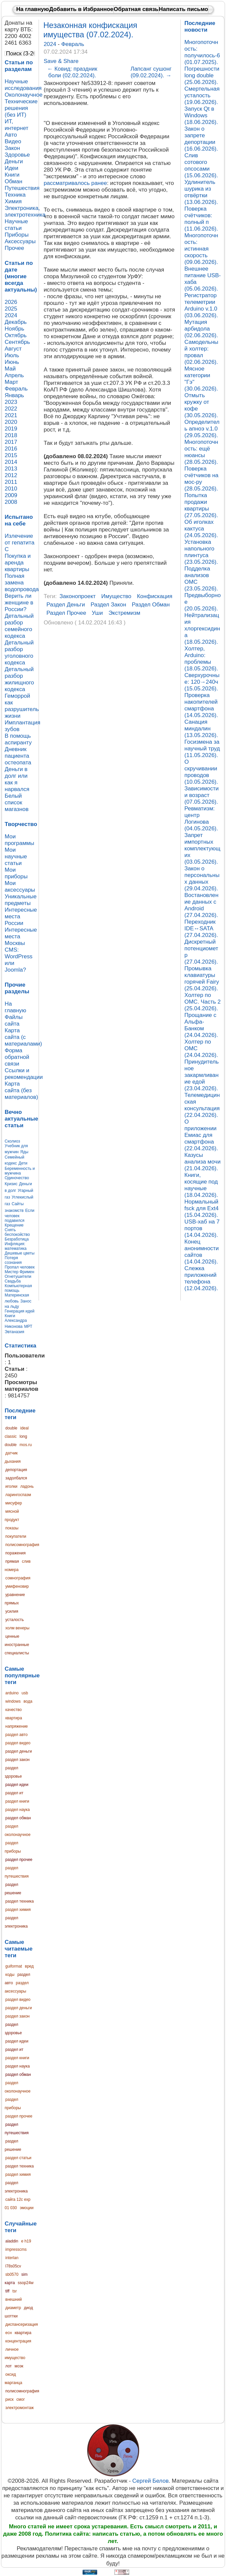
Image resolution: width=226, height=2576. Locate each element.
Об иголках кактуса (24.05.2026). (201, 528)
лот (8, 2366)
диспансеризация (21, 2324)
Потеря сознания (13, 1260)
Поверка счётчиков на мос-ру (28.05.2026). (201, 478)
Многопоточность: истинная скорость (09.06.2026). (201, 248)
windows (13, 1701)
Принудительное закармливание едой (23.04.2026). (201, 1075)
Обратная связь (136, 9)
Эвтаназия (14, 1331)
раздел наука (17, 1809)
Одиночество (17, 1178)
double (11, 1428)
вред (29, 1966)
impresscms (16, 2249)
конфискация (154, 596)
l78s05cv (13, 2266)
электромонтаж (19, 2407)
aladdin (11, 2241)
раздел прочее (18, 1859)
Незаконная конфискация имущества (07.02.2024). (90, 30)
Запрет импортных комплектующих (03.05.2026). (202, 848)
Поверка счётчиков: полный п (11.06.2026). (201, 219)
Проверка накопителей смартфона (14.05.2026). (201, 705)
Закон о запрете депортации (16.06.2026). (201, 139)
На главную (32, 9)
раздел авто (16, 1734)
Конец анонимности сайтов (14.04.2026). (201, 1252)
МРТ (28, 1326)
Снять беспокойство (17, 1232)
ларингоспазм (18, 1494)
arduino (12, 1693)
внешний (13, 2299)
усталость (14, 1619)
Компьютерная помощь (18, 1288)
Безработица (17, 1239)
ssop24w (25, 2282)
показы (11, 1528)
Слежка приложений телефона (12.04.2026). (201, 1278)
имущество (116, 596)
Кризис (11, 1184)
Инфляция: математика (16, 1246)
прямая (12, 1561)
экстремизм (124, 613)
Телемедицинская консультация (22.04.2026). (202, 1105)
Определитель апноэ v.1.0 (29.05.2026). (201, 428)
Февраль (72, 44)
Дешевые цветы (20, 1253)
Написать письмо (183, 9)
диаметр (13, 2307)
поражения (15, 1553)
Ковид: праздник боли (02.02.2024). (72, 72)
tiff (7, 2291)
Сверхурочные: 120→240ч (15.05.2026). (201, 682)
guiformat (13, 1966)
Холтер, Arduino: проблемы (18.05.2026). (201, 658)
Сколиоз (12, 1141)
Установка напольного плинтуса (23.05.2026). (201, 552)
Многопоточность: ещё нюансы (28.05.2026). (201, 452)
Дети (23, 1163)
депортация (16, 1469)
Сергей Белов (150, 2481)
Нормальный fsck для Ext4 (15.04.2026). (201, 1208)
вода (28, 1701)
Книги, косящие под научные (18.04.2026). (201, 1185)
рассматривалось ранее (75, 183)
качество (13, 1709)
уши (97, 613)
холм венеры (17, 1628)
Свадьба (13, 1281)
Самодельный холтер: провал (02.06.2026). (201, 352)
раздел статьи (18, 2157)
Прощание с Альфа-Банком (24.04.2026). (201, 1025)
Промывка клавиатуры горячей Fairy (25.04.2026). (201, 978)
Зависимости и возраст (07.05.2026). (201, 795)
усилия (11, 1611)
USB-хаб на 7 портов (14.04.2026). (202, 1228)
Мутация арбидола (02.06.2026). (201, 329)
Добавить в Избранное (81, 9)
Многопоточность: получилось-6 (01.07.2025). (202, 52)
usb (25, 1693)
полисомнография (22, 1544)
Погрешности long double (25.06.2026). (201, 75)
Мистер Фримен (19, 1272)
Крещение (14, 1225)
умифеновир (17, 1586)
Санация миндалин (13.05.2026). (201, 728)
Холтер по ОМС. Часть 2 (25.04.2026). (202, 1002)
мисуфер (13, 1503)
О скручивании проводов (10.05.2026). (201, 772)
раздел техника (19, 1901)
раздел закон (17, 1759)
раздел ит (14, 1793)
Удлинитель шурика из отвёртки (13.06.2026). (201, 192)
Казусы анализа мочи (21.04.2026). (202, 1162)
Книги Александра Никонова (16, 1321)
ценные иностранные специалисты (17, 1644)
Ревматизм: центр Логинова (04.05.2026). (201, 818)
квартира (13, 1718)
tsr (14, 2291)
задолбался (16, 1478)
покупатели (15, 1536)
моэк (19, 2366)
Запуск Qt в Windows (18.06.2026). (201, 115)
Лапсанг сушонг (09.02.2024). (151, 72)
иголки (11, 1486)
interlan (11, 2257)
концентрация (18, 2341)
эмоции (26, 2207)
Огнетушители (18, 1276)
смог (20, 2399)
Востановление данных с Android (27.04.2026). (201, 905)
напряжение (16, 1726)
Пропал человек (20, 1267)
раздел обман (18, 1818)
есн (8, 2332)
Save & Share (61, 61)
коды (9, 1974)
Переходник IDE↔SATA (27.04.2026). (201, 928)
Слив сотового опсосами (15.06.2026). (201, 165)
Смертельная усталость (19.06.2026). (202, 95)
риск (9, 2399)
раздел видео (18, 1743)
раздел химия (18, 1909)
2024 (51, 44)
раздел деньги (18, 1751)
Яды (24, 1152)
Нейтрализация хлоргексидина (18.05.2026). (202, 628)
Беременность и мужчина (20, 1171)
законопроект (78, 596)
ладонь (27, 1486)
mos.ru (26, 1444)
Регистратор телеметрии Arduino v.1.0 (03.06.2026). (201, 305)
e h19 (26, 2241)
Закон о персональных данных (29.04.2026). (201, 878)
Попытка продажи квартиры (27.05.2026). (201, 505)
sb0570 (11, 2274)
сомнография (17, 1578)
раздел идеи (16, 1784)
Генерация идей (20, 1311)
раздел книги (17, 1801)
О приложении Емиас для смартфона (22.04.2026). (201, 1135)
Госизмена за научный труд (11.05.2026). (202, 748)
